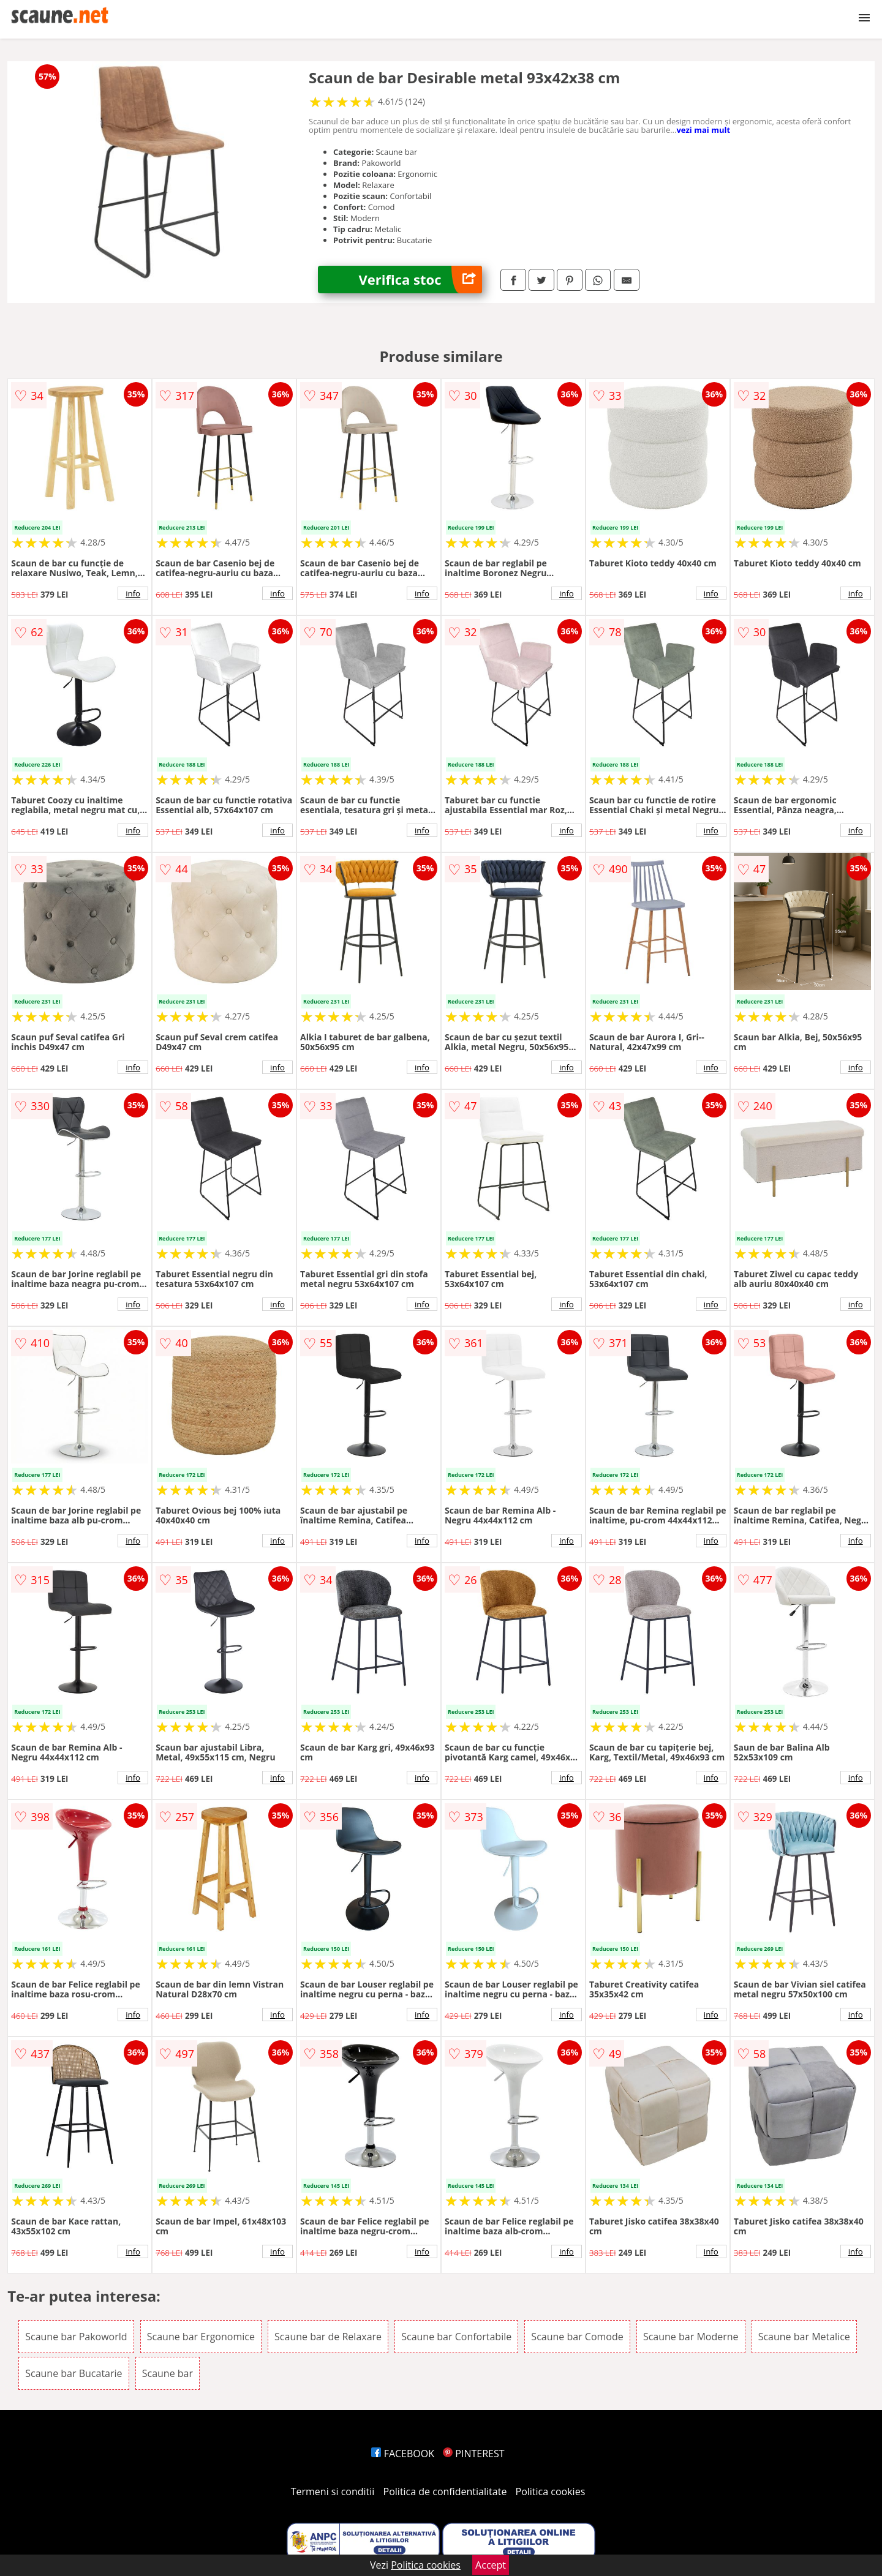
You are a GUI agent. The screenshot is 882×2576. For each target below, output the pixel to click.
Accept (490, 2565)
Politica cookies (551, 2491)
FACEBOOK (402, 2453)
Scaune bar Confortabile (456, 2336)
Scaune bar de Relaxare (328, 2336)
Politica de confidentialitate (445, 2491)
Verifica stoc (420, 279)
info (133, 593)
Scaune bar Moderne (691, 2336)
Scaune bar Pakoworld (76, 2336)
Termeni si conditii (333, 2491)
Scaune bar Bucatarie (73, 2373)
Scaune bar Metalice (804, 2336)
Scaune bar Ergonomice (201, 2336)
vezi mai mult (703, 129)
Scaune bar (167, 2373)
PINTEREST (473, 2453)
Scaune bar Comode (577, 2336)
